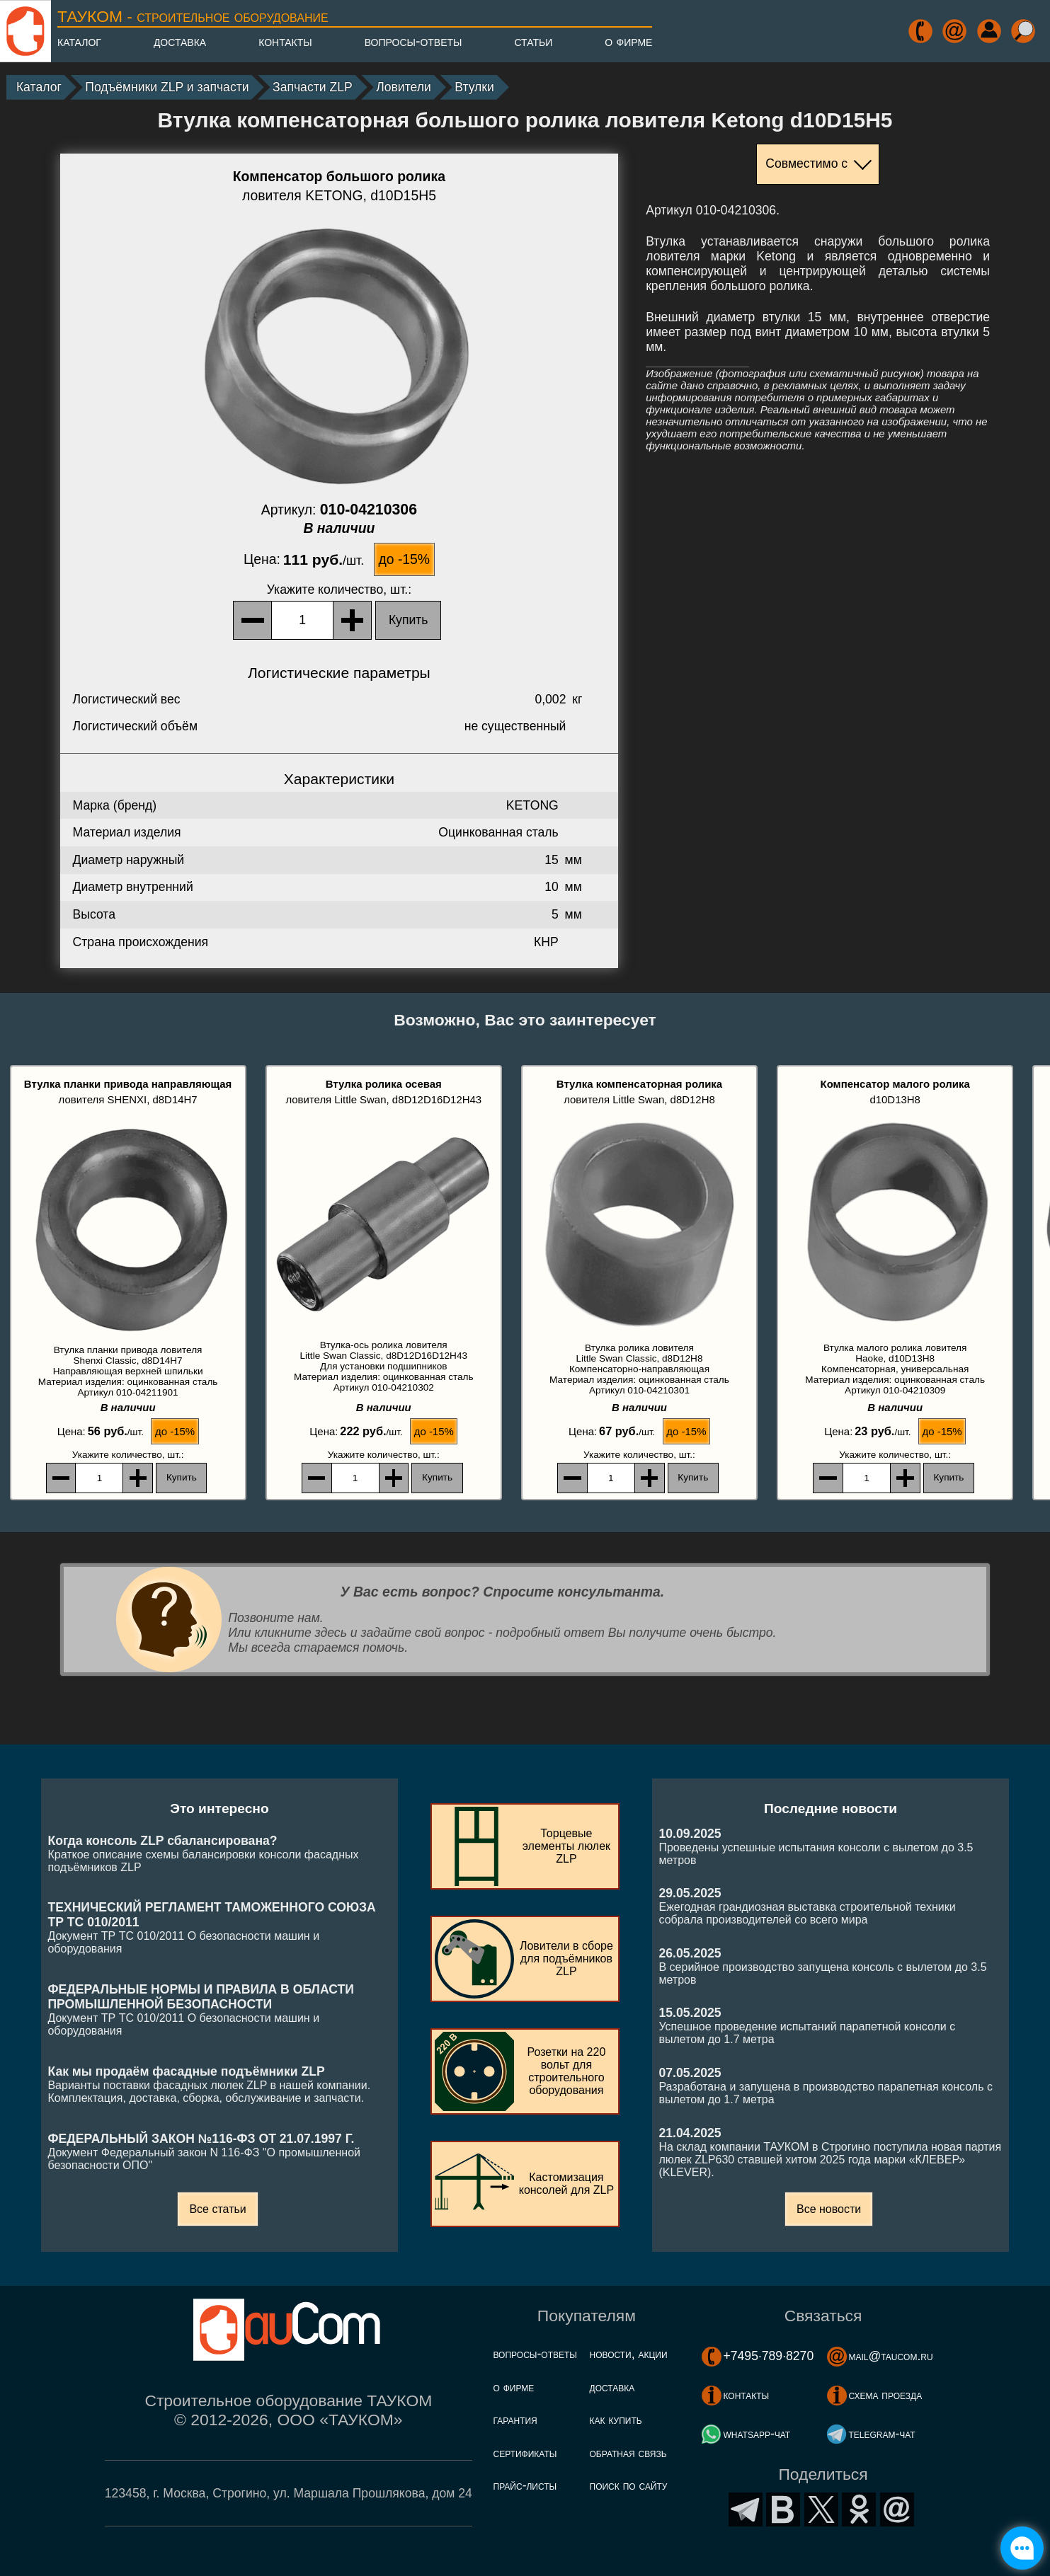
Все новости (829, 2209)
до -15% (404, 559)
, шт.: (339, 589)
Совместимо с (806, 163)
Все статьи (217, 2209)
